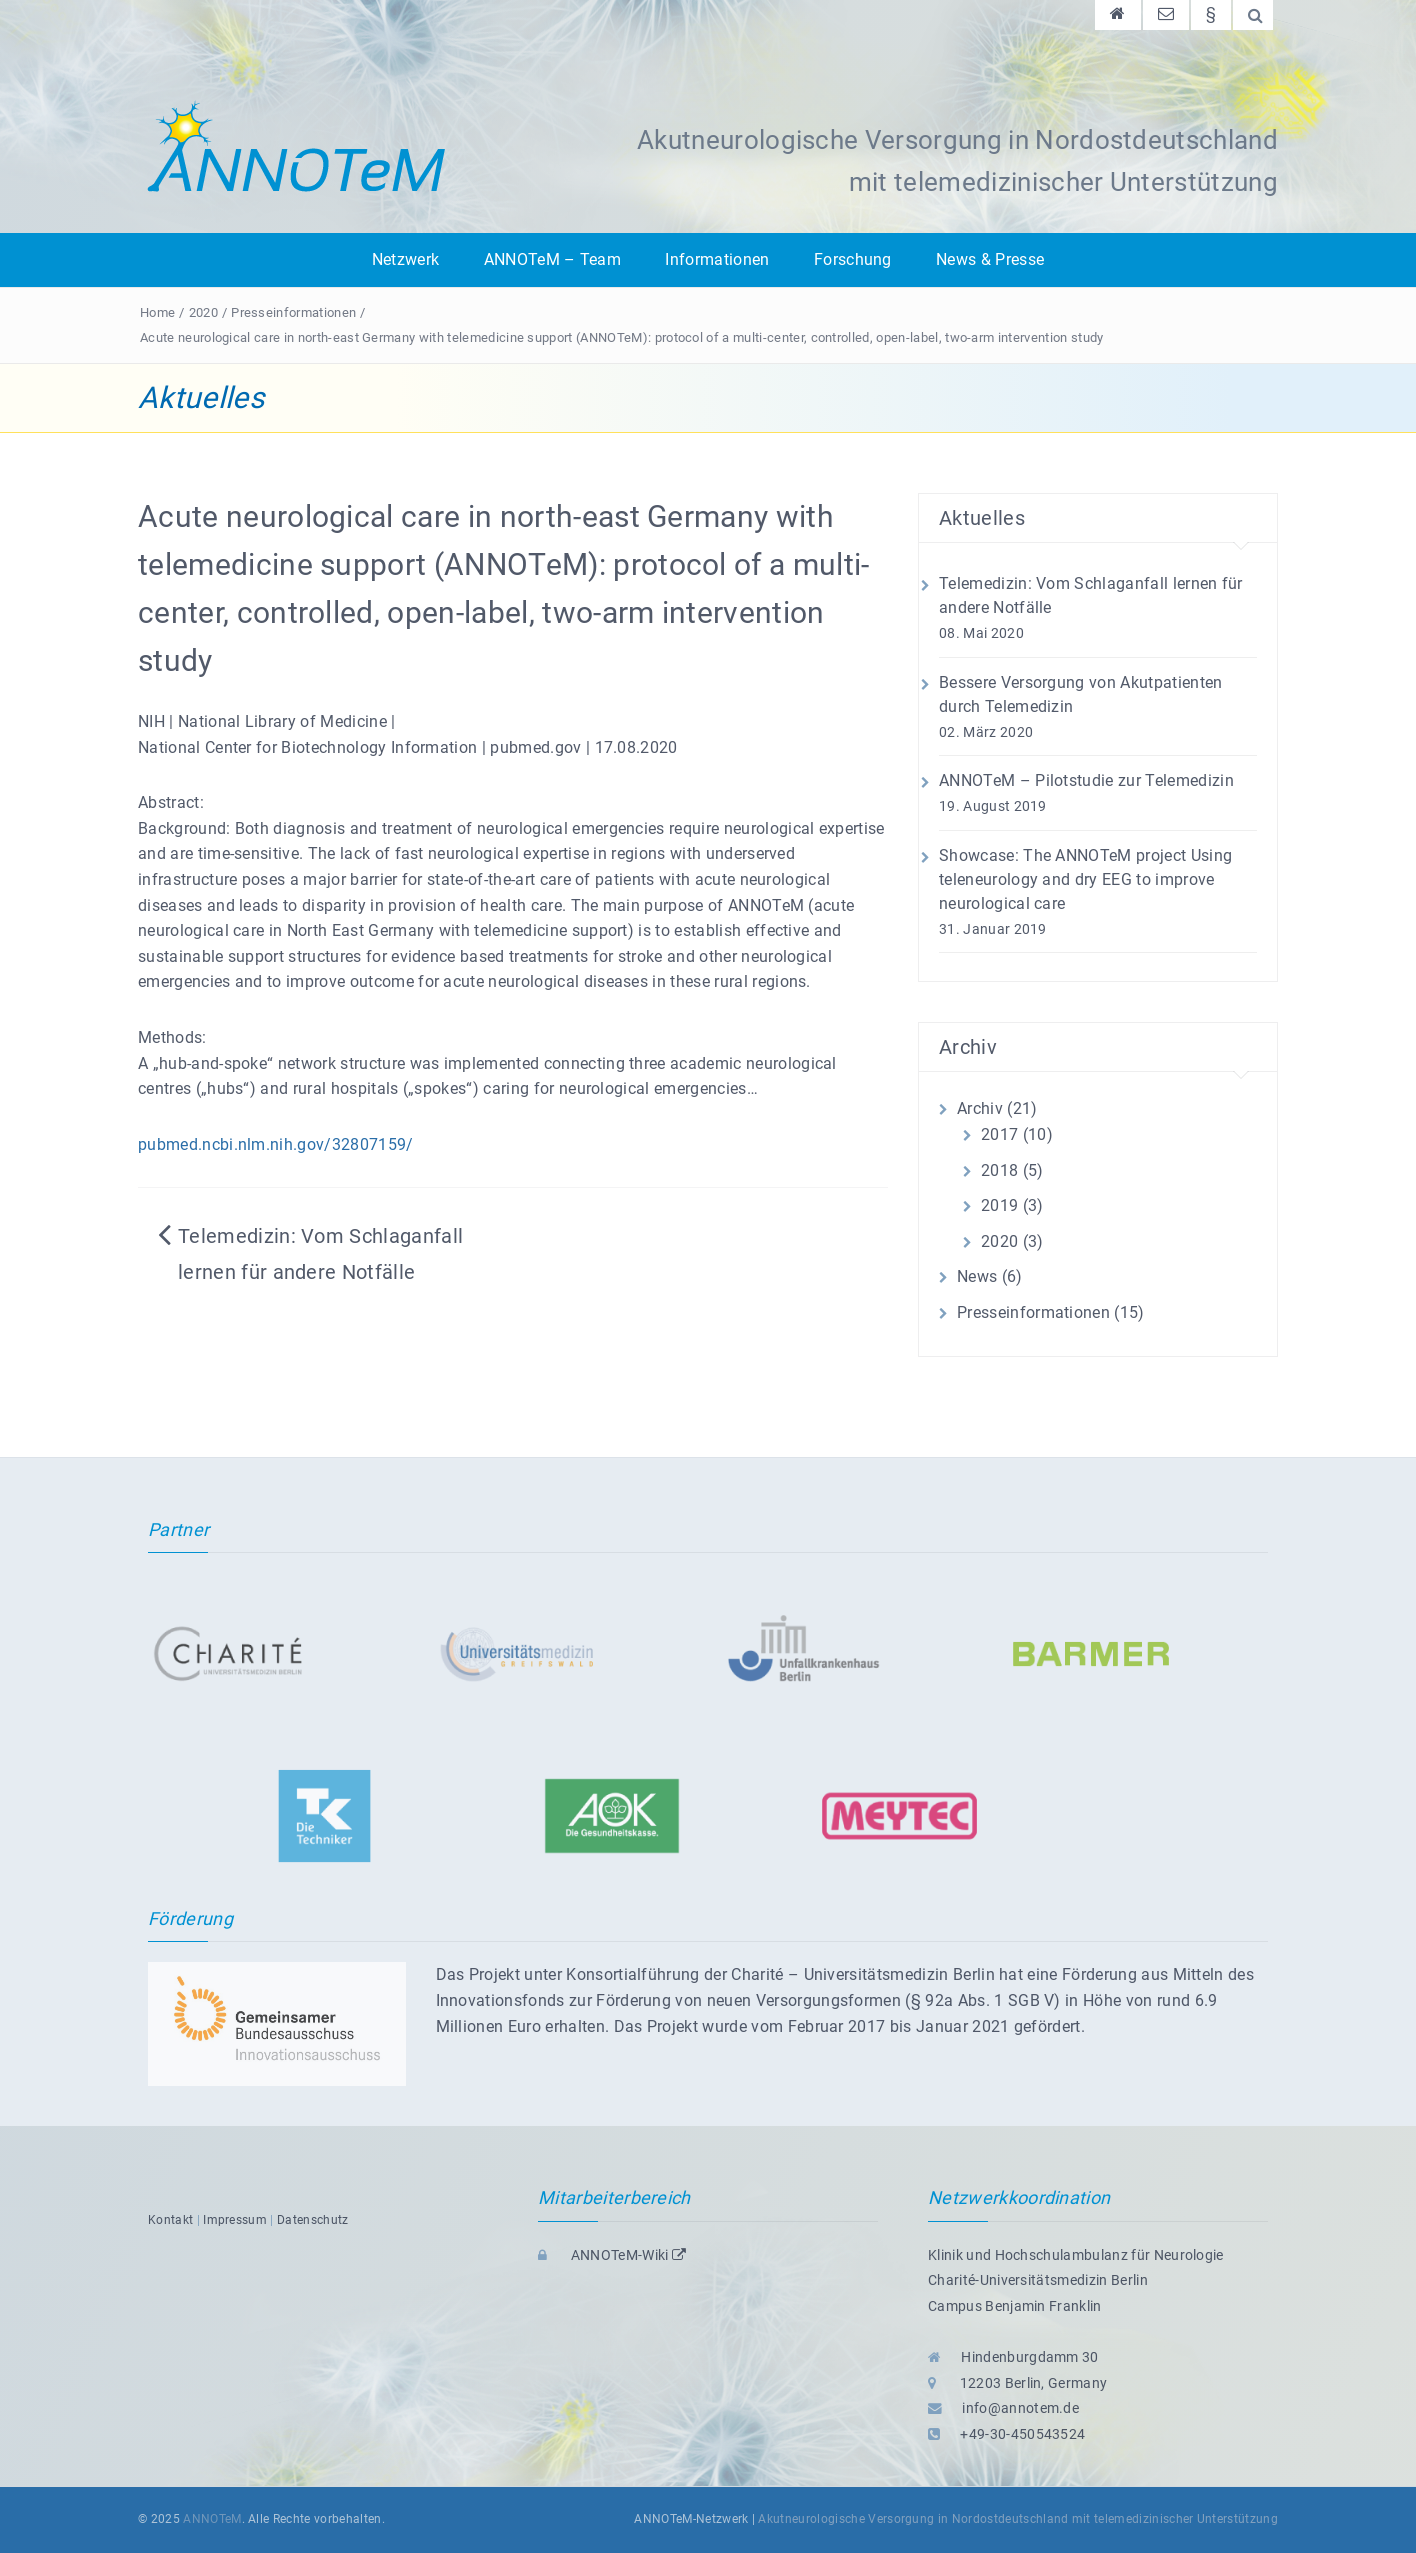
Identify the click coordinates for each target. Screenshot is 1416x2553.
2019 (999, 1205)
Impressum (235, 2220)
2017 (999, 1134)
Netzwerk (406, 259)
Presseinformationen (293, 312)
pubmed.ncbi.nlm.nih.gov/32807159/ (276, 1144)
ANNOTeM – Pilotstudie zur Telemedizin (1086, 780)
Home (157, 312)
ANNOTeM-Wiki (612, 2255)
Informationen (717, 259)
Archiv (980, 1108)
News (977, 1276)
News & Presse (990, 259)
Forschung (853, 259)
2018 (999, 1170)
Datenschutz (313, 2220)
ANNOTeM (212, 2519)
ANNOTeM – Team (552, 259)
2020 (203, 312)
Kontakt (170, 2220)
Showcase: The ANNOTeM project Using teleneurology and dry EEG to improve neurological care (1085, 879)
